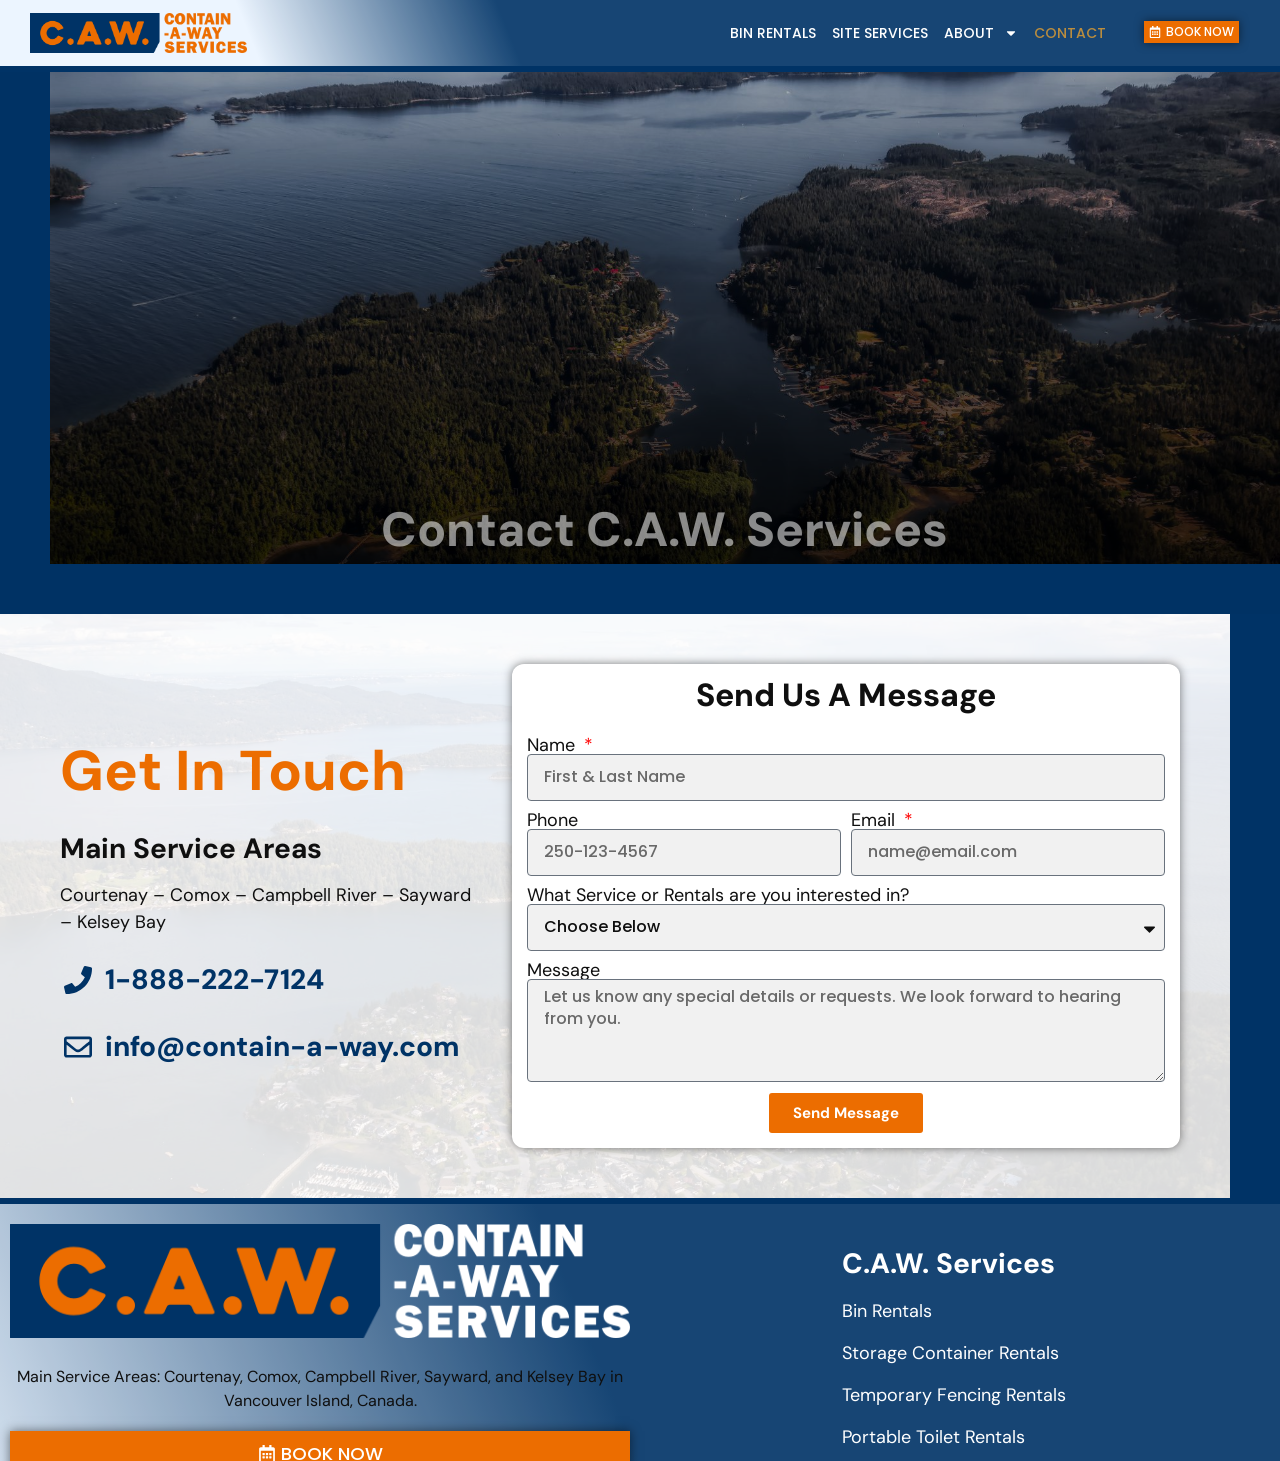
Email (875, 820)
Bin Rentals (773, 33)
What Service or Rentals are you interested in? (718, 895)
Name (553, 745)
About (981, 33)
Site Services (880, 33)
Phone (552, 820)
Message (563, 970)
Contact (1070, 33)
